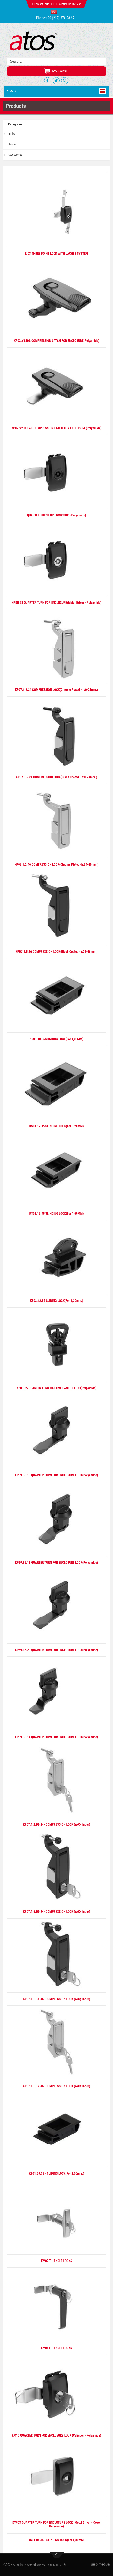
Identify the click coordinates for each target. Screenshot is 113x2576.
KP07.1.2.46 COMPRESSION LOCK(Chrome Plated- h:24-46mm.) (57, 864)
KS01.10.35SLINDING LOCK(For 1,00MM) (56, 1039)
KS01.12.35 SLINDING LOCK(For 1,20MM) (56, 1126)
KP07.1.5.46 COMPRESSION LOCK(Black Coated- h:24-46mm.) (56, 951)
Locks (11, 133)
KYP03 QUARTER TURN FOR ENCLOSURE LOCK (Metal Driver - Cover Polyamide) (56, 2524)
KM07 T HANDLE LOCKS (56, 2261)
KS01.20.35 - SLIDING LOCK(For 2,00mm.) (56, 2173)
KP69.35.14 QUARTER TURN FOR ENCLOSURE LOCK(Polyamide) (56, 1737)
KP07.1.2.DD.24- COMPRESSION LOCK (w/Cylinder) (56, 1824)
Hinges (12, 144)
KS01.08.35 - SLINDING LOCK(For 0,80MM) (56, 2540)
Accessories (15, 154)
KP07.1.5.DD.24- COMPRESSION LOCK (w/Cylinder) (56, 1911)
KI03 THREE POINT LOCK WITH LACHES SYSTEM (56, 253)
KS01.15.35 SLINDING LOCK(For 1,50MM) (56, 1213)
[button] (55, 12)
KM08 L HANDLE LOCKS (56, 2348)
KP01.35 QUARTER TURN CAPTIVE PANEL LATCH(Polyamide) (57, 1388)
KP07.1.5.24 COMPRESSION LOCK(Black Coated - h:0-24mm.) (56, 777)
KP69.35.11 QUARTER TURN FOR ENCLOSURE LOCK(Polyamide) (56, 1562)
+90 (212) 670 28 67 (60, 18)
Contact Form (41, 4)
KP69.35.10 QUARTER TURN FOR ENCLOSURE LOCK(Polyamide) (56, 1475)
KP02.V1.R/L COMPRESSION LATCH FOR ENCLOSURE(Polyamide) (56, 341)
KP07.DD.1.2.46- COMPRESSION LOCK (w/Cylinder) (56, 2086)
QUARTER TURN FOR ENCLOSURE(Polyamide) (56, 515)
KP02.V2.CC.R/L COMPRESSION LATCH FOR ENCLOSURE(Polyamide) (57, 428)
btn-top (57, 2555)
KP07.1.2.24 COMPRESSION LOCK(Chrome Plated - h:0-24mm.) (56, 690)
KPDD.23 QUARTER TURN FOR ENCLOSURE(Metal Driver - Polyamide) (56, 602)
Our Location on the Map (67, 4)
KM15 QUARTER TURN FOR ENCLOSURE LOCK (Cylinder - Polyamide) (56, 2435)
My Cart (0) (57, 71)
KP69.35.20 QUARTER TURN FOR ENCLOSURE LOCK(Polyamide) (56, 1650)
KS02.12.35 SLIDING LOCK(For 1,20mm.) (56, 1301)
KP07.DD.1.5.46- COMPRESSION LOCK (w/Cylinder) (56, 1999)
